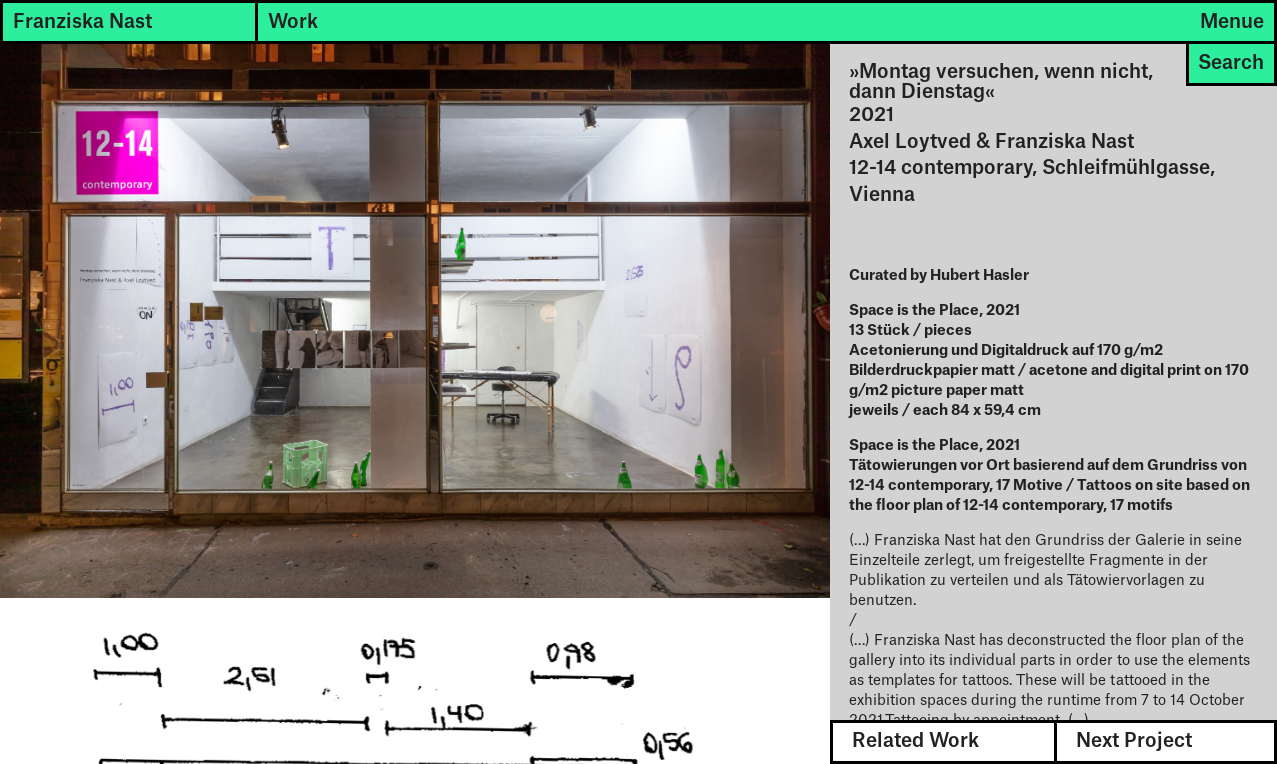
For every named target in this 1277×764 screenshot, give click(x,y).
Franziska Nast (82, 22)
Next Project (1134, 741)
